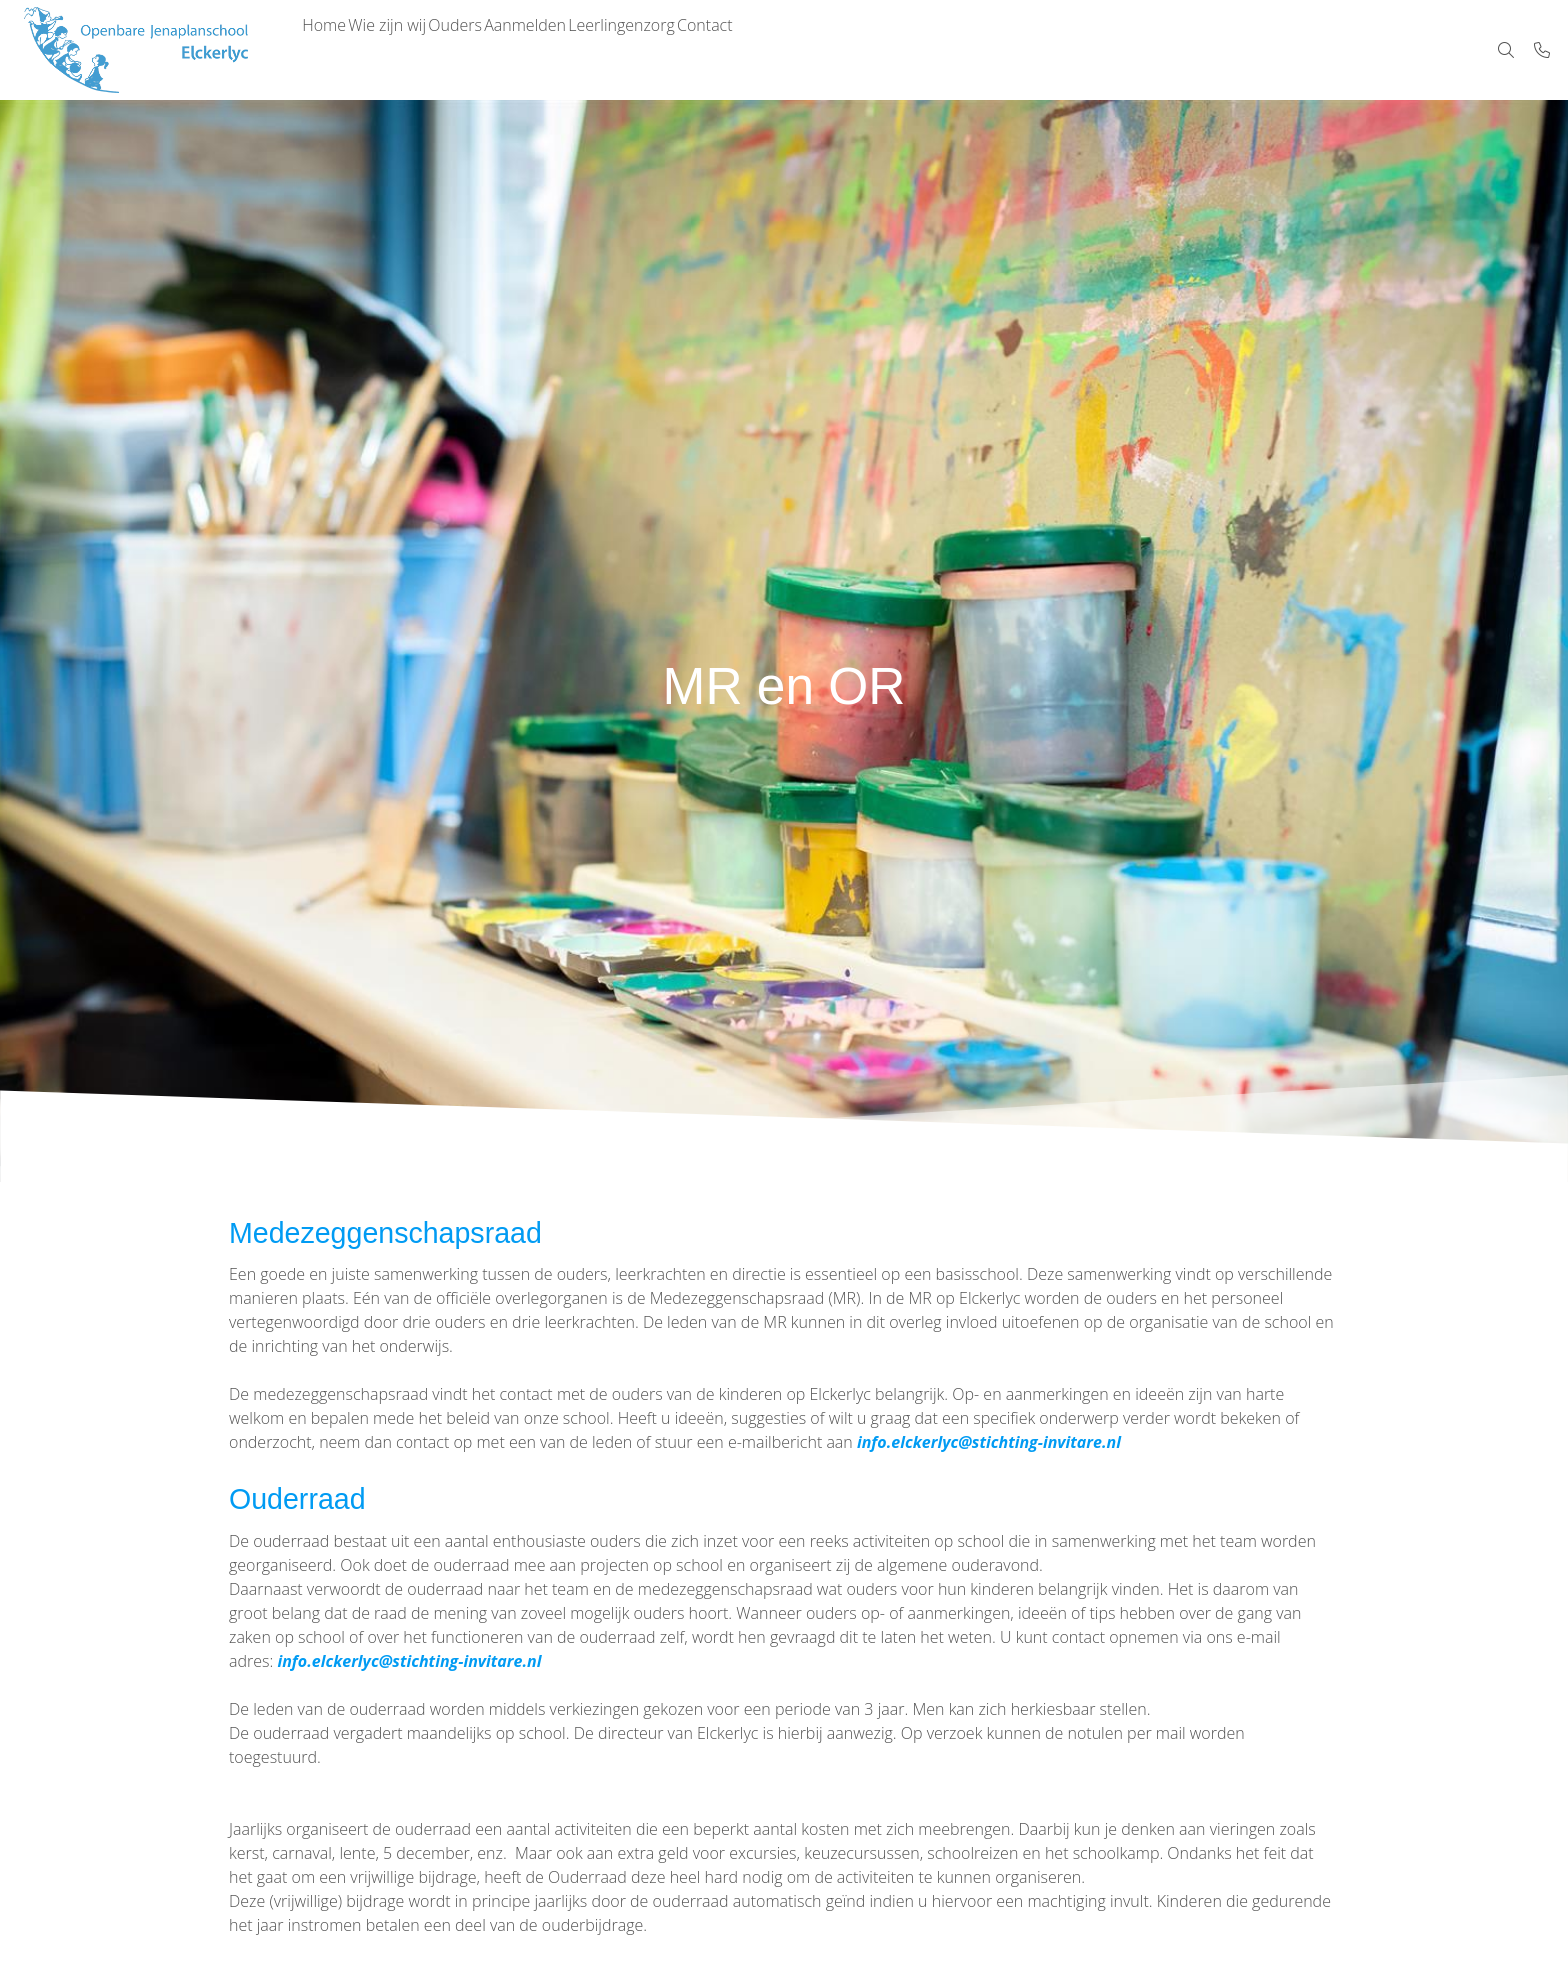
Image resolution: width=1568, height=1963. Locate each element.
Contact (803, 50)
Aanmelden (587, 50)
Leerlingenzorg (701, 50)
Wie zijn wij (414, 50)
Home (333, 50)
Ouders (500, 50)
